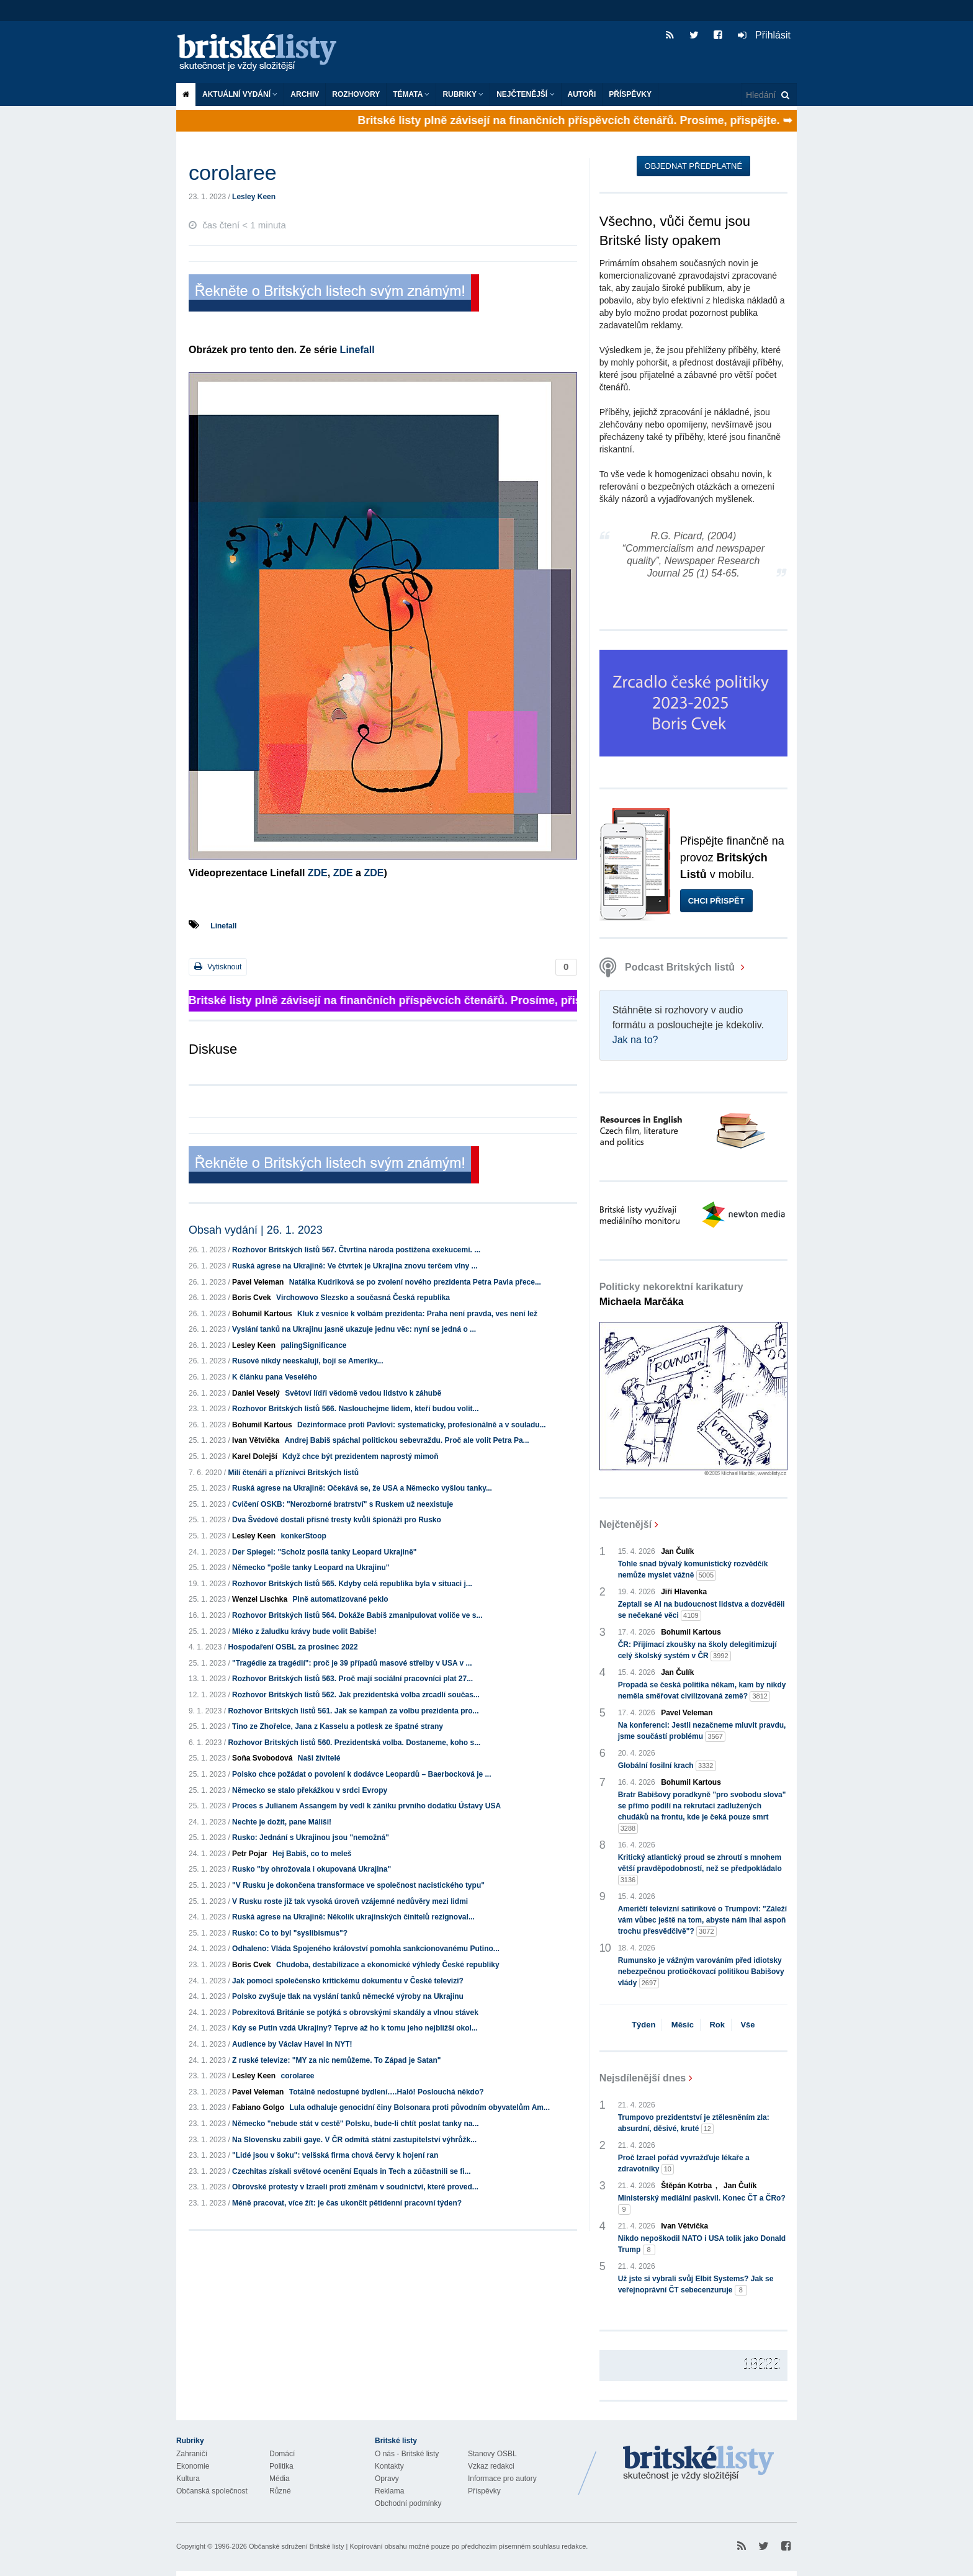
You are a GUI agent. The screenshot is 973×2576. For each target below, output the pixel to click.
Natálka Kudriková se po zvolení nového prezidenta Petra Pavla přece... (415, 1282)
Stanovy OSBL (492, 2453)
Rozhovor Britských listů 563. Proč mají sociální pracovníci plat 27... (352, 1678)
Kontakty (389, 2466)
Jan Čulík (677, 1551)
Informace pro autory (502, 2478)
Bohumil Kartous (262, 1313)
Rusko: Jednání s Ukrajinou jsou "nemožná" (310, 1837)
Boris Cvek (251, 1297)
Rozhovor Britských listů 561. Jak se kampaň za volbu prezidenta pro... (353, 1711)
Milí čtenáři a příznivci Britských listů (293, 1472)
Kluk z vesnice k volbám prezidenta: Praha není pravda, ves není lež (417, 1313)
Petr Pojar (249, 1853)
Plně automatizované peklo (340, 1599)
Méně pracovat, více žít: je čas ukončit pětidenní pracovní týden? (347, 2203)
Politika (281, 2466)
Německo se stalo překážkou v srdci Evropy (309, 1790)
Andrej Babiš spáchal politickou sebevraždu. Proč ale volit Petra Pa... (406, 1440)
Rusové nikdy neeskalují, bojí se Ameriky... (307, 1361)
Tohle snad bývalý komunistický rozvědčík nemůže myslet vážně (693, 1570)
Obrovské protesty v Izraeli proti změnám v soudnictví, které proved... (355, 2187)
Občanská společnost (212, 2491)
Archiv (304, 94)
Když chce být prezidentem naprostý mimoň (360, 1456)
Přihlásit (764, 35)
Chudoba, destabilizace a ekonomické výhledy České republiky (387, 1964)
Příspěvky (630, 94)
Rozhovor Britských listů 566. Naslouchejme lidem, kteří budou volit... (355, 1408)
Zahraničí (191, 2453)
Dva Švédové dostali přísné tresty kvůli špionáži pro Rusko (336, 1519)
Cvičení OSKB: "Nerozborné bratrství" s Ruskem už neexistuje (342, 1504)
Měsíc (682, 2024)
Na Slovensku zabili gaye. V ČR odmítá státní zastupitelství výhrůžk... (354, 2139)
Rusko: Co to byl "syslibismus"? (290, 1933)
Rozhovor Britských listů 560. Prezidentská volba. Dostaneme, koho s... (354, 1742)
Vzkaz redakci (491, 2466)
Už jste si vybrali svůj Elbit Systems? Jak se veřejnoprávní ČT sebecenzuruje (696, 2285)
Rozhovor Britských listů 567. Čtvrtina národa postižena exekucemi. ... (356, 1249)
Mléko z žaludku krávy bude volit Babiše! (304, 1631)
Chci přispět (716, 900)
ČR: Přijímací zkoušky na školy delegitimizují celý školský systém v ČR (697, 1650)
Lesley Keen (254, 196)
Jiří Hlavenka (684, 1591)
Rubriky (462, 94)
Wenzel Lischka (259, 1599)
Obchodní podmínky (408, 2503)
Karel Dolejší (254, 1456)
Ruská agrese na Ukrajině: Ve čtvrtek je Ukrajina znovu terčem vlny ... (355, 1266)
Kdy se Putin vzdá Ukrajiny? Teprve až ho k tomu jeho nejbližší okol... (355, 2028)
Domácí (282, 2453)
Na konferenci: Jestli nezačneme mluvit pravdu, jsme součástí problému (702, 1731)
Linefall (355, 349)
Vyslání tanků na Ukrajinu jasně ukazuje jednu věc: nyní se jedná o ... (354, 1329)
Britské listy (263, 53)
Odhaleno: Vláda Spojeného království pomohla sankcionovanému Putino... (366, 1948)
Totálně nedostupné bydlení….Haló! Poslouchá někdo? (386, 2092)
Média (279, 2478)
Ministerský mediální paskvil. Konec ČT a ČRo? (702, 2204)
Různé (280, 2491)
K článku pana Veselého (274, 1377)
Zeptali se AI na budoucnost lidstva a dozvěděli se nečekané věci (701, 1610)
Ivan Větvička (255, 1440)
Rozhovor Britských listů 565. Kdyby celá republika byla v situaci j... (352, 1583)
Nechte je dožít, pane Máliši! (281, 1822)
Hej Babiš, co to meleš (311, 1853)
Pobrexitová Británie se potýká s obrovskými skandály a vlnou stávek (355, 2012)
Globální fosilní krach (667, 1766)
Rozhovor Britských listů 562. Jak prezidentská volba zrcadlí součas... (356, 1694)
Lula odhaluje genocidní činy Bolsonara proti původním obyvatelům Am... (419, 2107)
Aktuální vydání (239, 94)
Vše (747, 2024)
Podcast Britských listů (668, 967)
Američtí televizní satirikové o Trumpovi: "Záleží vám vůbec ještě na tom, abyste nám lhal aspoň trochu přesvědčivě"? (702, 1921)
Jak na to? (635, 1039)
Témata (411, 94)
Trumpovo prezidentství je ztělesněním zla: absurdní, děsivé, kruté (693, 2123)
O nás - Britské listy (407, 2453)
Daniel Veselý (256, 1393)
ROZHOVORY (356, 94)
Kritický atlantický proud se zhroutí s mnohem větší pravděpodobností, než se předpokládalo (700, 1869)
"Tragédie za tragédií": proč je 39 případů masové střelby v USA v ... (352, 1663)
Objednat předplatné (693, 166)
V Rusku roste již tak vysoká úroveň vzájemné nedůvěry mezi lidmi (350, 1901)
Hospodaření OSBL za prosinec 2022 (292, 1647)
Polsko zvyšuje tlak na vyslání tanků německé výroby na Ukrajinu (348, 1996)
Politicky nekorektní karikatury (671, 1294)
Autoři (582, 94)
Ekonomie (192, 2466)
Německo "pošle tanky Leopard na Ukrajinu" (310, 1567)
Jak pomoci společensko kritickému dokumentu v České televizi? (348, 1981)
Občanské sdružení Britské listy (296, 2546)
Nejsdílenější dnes (642, 2078)
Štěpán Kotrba (686, 2185)
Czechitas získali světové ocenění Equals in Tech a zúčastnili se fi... (351, 2171)
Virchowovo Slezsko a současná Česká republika (363, 1297)
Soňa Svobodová (262, 1758)
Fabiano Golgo (258, 2107)
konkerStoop (303, 1536)
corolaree (297, 2075)
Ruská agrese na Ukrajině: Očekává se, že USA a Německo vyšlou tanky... (362, 1488)
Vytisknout (217, 966)
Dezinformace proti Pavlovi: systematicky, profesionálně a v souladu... (421, 1424)
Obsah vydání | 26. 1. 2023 (256, 1230)
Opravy (387, 2478)
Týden (643, 2024)
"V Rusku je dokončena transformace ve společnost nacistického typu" (358, 1885)
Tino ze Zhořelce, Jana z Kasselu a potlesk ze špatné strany (337, 1726)
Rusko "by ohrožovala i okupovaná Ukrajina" (311, 1869)
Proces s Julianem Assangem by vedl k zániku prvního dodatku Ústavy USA (366, 1806)
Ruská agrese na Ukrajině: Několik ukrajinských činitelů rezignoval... (353, 1917)
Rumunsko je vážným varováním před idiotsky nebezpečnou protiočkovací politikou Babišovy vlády (701, 1972)
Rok (717, 2024)
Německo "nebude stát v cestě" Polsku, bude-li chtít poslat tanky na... (355, 2123)
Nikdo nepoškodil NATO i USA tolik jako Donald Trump (702, 2244)
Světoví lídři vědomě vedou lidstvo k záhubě (363, 1393)
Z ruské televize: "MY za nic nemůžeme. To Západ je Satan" (336, 2060)
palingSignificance (313, 1345)
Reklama (389, 2491)
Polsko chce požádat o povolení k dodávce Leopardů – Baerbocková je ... (361, 1774)
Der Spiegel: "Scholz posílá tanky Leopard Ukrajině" (324, 1552)
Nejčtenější (525, 94)
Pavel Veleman (258, 1282)
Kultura (188, 2478)
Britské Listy (698, 2463)
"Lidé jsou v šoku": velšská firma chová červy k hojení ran (335, 2155)
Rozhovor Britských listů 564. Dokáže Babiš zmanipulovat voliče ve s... (357, 1615)
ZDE (318, 873)
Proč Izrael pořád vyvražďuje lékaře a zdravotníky (684, 2163)
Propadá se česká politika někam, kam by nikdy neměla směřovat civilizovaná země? (702, 1691)
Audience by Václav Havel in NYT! (292, 2044)
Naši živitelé (319, 1758)
